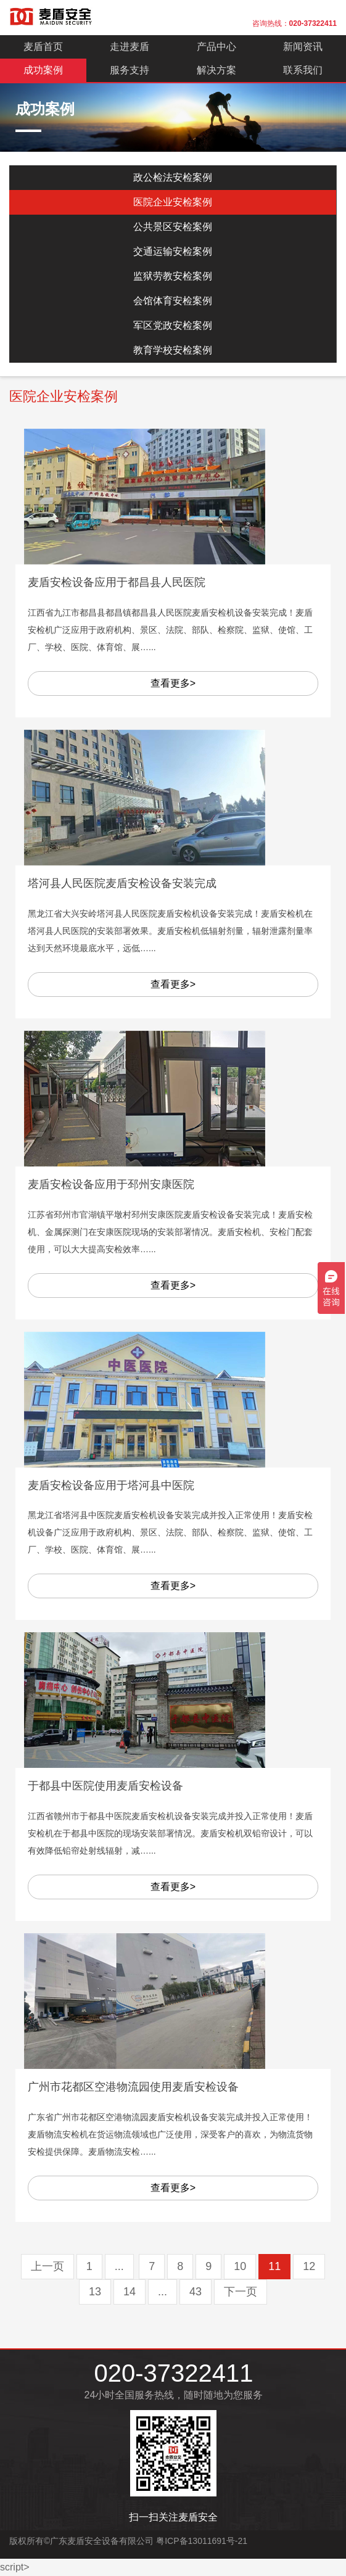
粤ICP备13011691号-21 (201, 2541)
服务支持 (129, 70)
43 (195, 2291)
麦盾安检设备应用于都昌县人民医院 (116, 582)
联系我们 (303, 70)
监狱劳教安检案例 (172, 276)
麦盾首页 (43, 46)
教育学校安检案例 (172, 350)
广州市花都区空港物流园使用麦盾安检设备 (133, 2087)
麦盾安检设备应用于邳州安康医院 (111, 1184)
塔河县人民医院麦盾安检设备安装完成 (122, 883)
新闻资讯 (303, 46)
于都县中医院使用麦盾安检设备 (105, 1786)
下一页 (240, 2291)
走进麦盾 (129, 46)
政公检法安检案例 (172, 177)
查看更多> (173, 683)
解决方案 (216, 70)
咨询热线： (294, 23)
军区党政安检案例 (172, 325)
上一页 (47, 2266)
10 (240, 2266)
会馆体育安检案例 (172, 300)
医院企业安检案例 (172, 202)
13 (95, 2291)
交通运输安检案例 (172, 251)
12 (309, 2266)
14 (129, 2291)
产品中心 (216, 46)
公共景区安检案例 (172, 226)
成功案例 (43, 70)
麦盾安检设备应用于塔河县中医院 (111, 1485)
